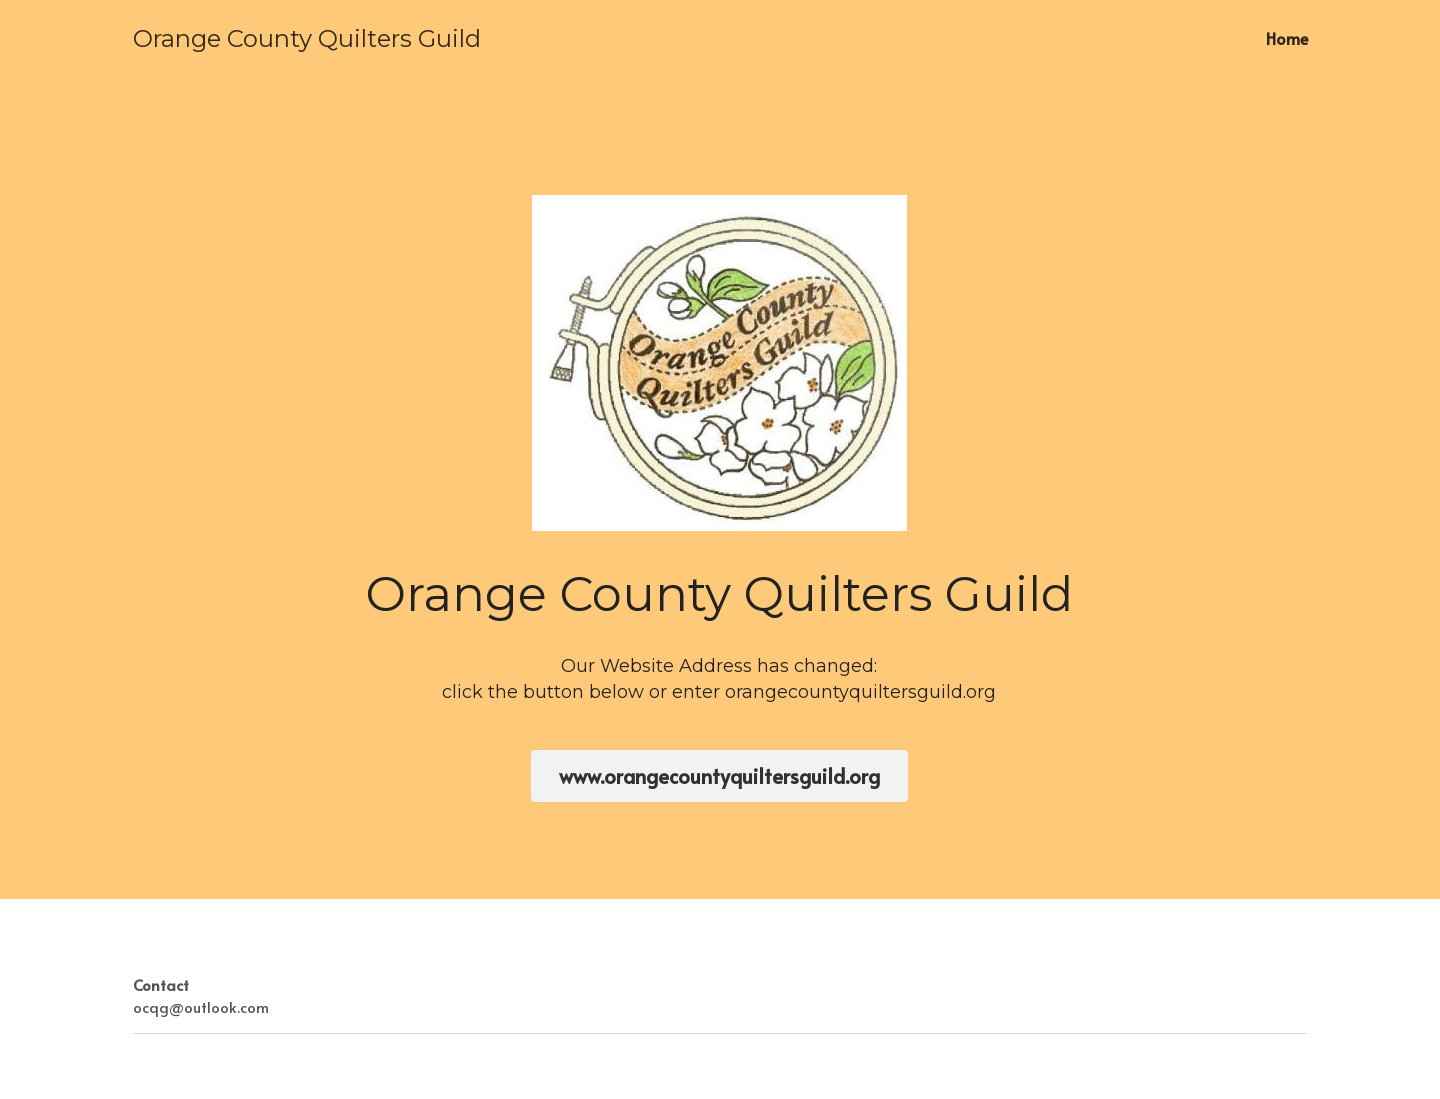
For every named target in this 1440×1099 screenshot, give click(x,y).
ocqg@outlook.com (201, 1006)
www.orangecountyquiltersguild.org (719, 776)
